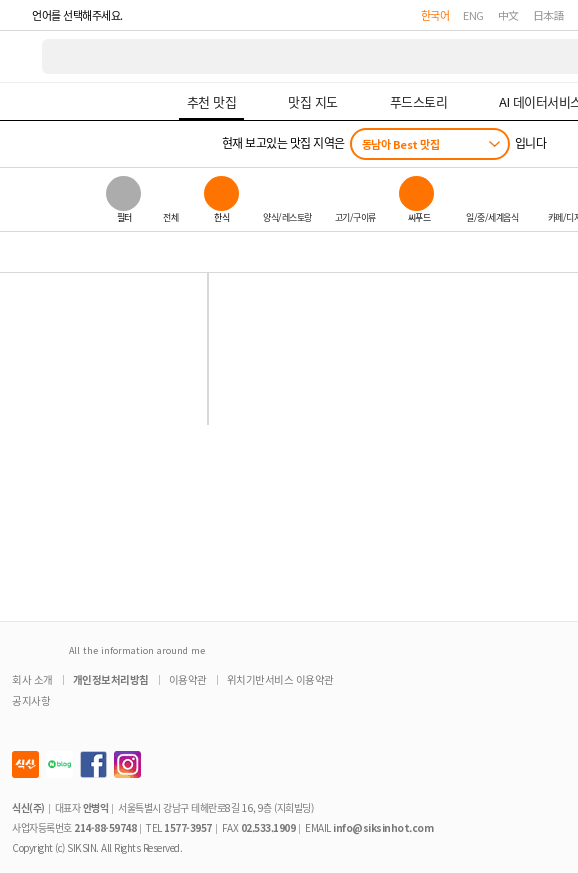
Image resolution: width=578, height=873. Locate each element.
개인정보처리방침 (111, 679)
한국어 (435, 15)
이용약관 (188, 679)
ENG (473, 15)
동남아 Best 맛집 (401, 144)
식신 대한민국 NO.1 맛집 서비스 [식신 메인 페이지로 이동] (22, 56)
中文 (508, 15)
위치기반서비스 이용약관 (280, 679)
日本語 (549, 15)
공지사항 (31, 700)
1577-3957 (188, 827)
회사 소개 (32, 679)
